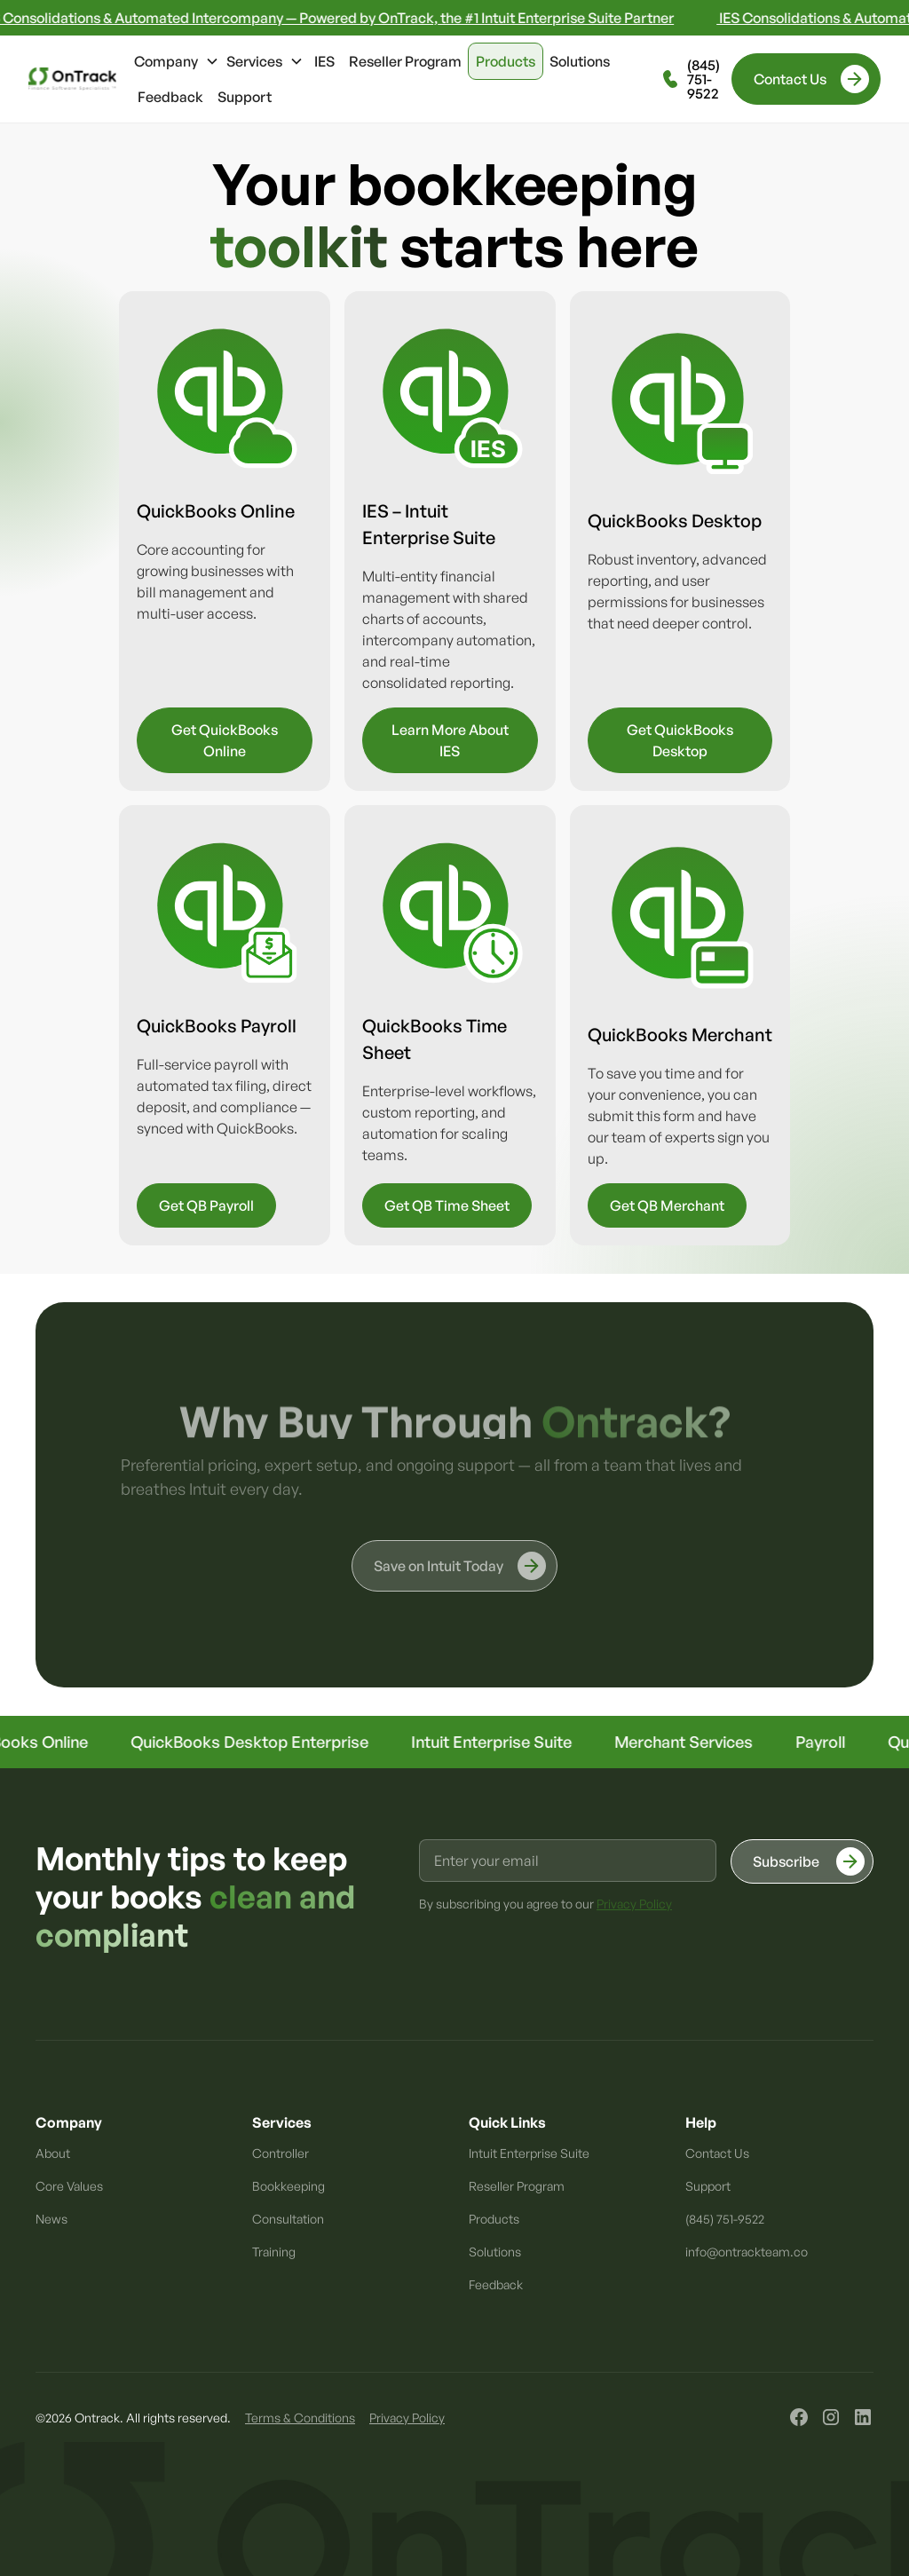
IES (324, 61)
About (53, 2153)
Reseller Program (405, 61)
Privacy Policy (407, 2417)
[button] (176, 61)
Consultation (288, 2218)
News (51, 2218)
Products (505, 61)
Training (274, 2251)
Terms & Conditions (300, 2417)
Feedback (170, 97)
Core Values (69, 2185)
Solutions (579, 61)
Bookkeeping (288, 2185)
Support (244, 97)
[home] (72, 79)
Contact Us (717, 2153)
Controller (280, 2153)
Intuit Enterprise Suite (529, 2153)
